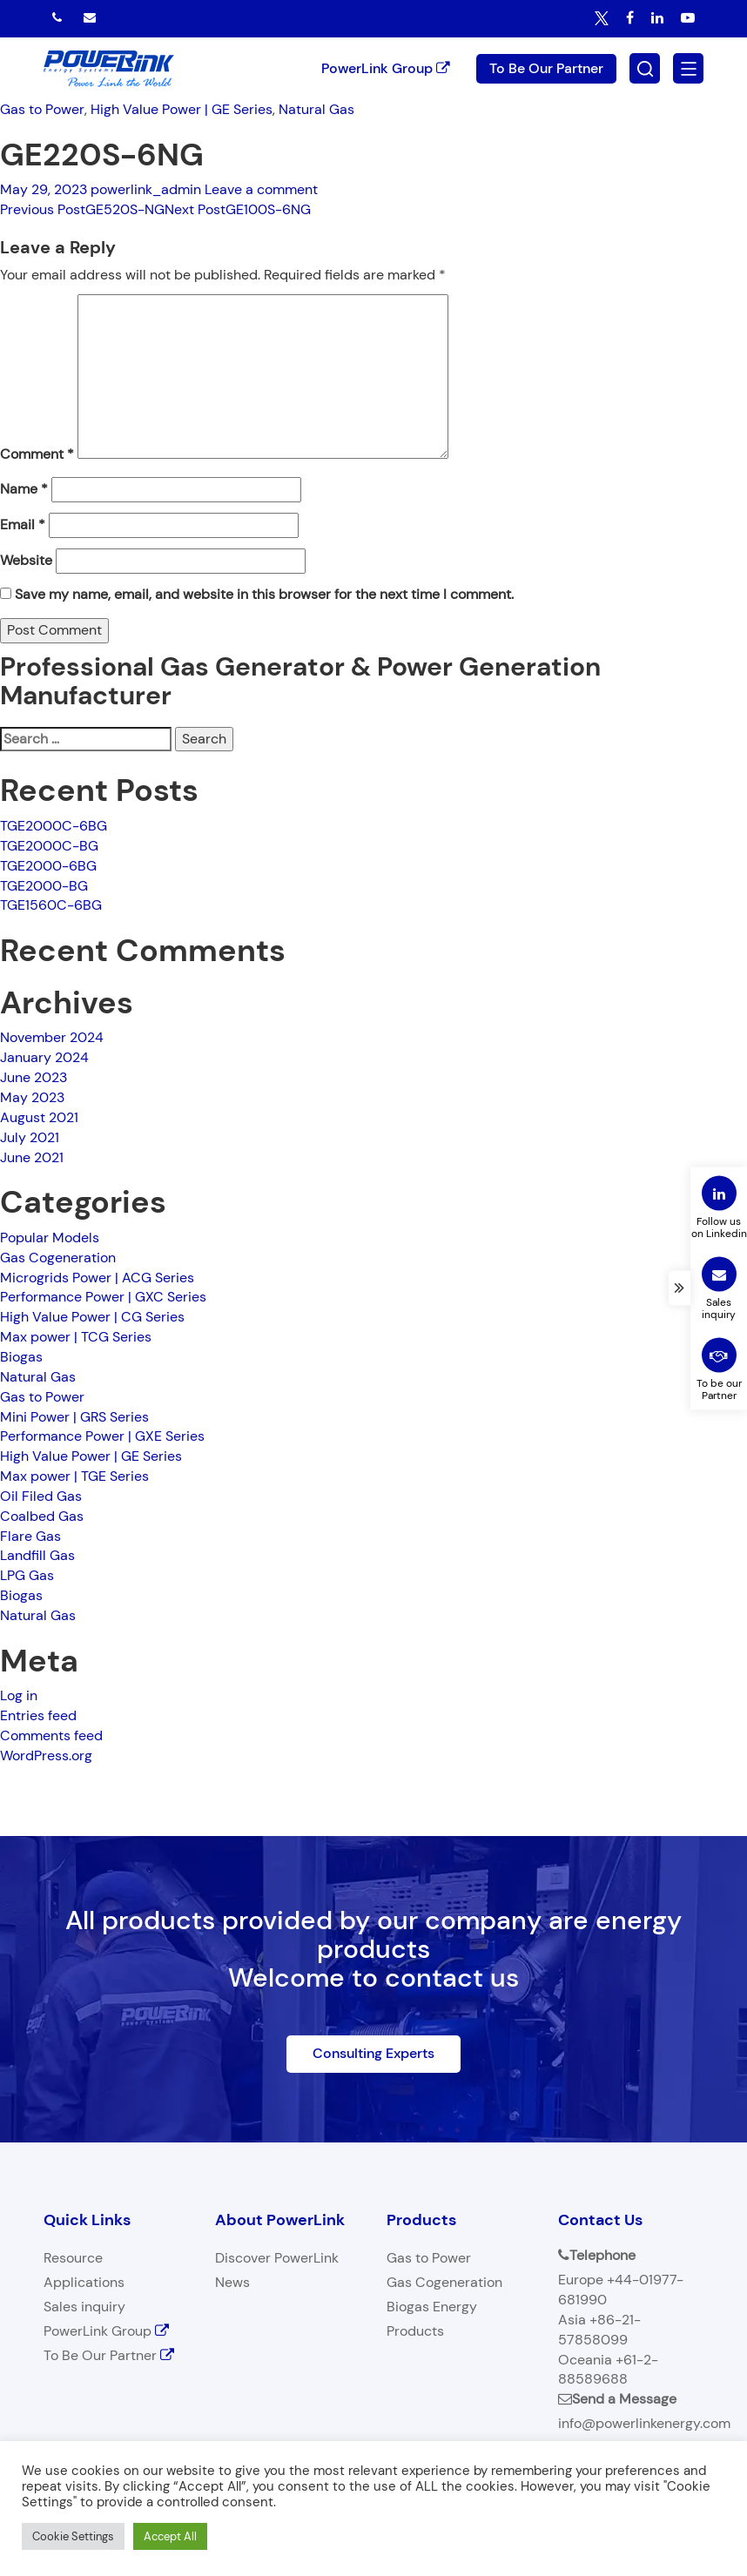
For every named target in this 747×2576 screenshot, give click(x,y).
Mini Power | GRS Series (74, 1417)
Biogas (21, 1357)
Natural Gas (316, 109)
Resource (73, 2258)
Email (22, 524)
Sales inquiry (84, 2306)
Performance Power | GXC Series (103, 1297)
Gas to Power (42, 109)
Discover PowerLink (277, 2258)
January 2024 (44, 1057)
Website (26, 560)
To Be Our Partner (546, 67)
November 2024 (52, 1037)
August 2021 (39, 1117)
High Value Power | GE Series (182, 109)
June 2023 (33, 1077)
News (232, 2282)
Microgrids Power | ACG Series (97, 1277)
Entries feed (38, 1715)
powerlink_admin (146, 189)
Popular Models (49, 1237)
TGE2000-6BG (48, 866)
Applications (84, 2282)
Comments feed (51, 1735)
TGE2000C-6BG (53, 826)
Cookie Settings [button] (73, 2536)
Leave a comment (261, 189)
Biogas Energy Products (432, 2318)
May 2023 (32, 1097)
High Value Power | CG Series (92, 1317)
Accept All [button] (170, 2536)
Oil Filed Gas (41, 1496)
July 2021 (29, 1137)
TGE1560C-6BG (51, 905)
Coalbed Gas (42, 1516)
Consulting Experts (373, 2053)
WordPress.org (46, 1755)
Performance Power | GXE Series (102, 1436)
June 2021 (32, 1157)
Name (24, 489)
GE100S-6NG (238, 209)
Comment (37, 454)
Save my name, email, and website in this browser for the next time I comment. (264, 594)
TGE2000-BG (44, 886)
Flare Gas (30, 1536)
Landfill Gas (37, 1555)
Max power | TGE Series (74, 1476)
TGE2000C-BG (49, 846)
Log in (18, 1695)
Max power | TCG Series (75, 1337)
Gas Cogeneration (58, 1257)
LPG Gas (27, 1575)
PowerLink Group (385, 67)
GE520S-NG (82, 209)
